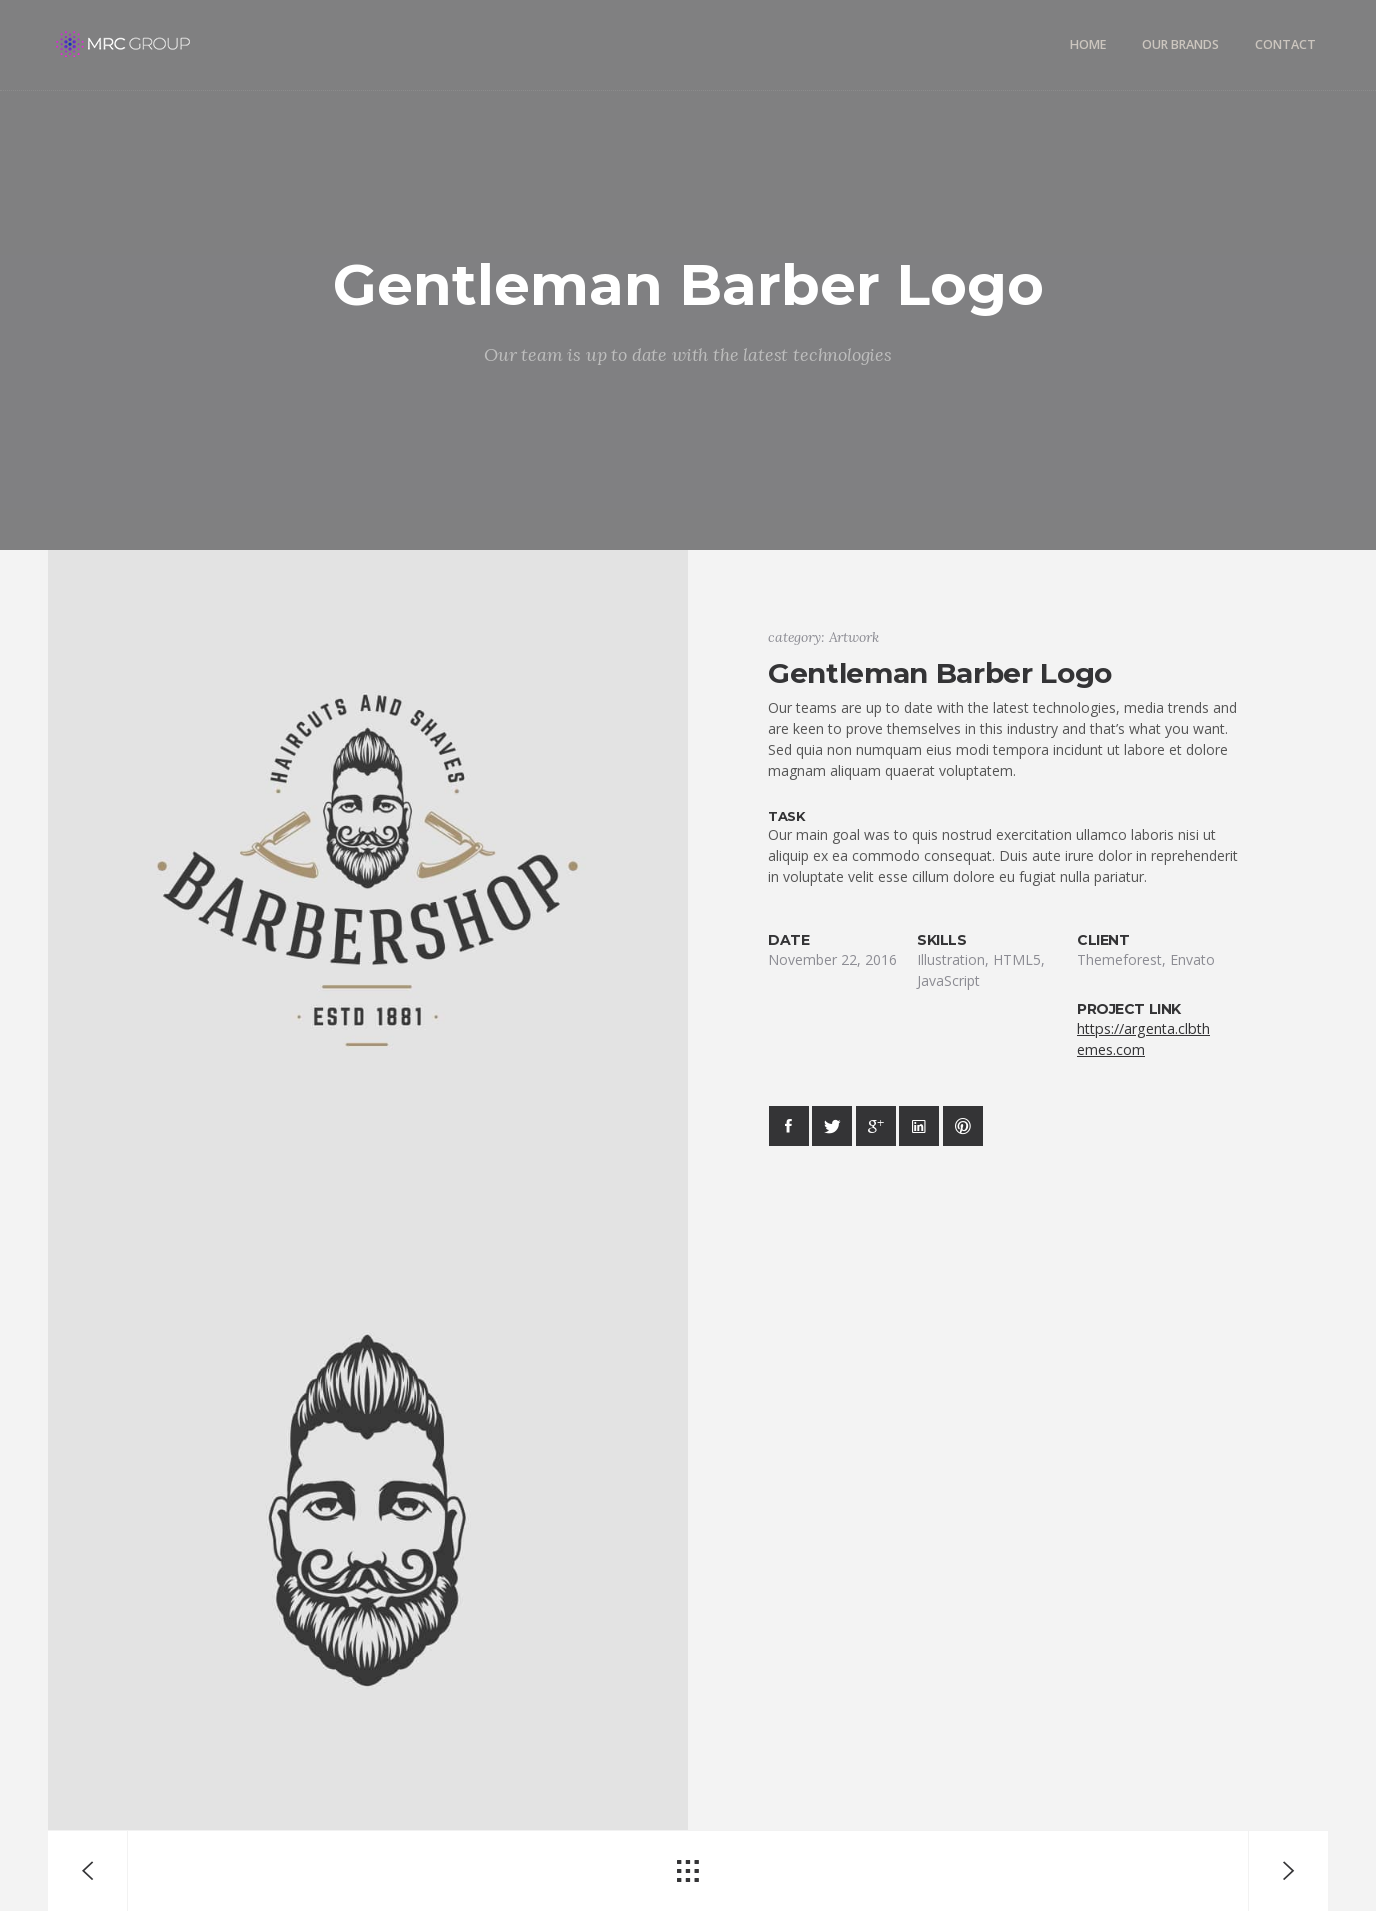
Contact (1285, 44)
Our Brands (1180, 44)
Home (1088, 44)
